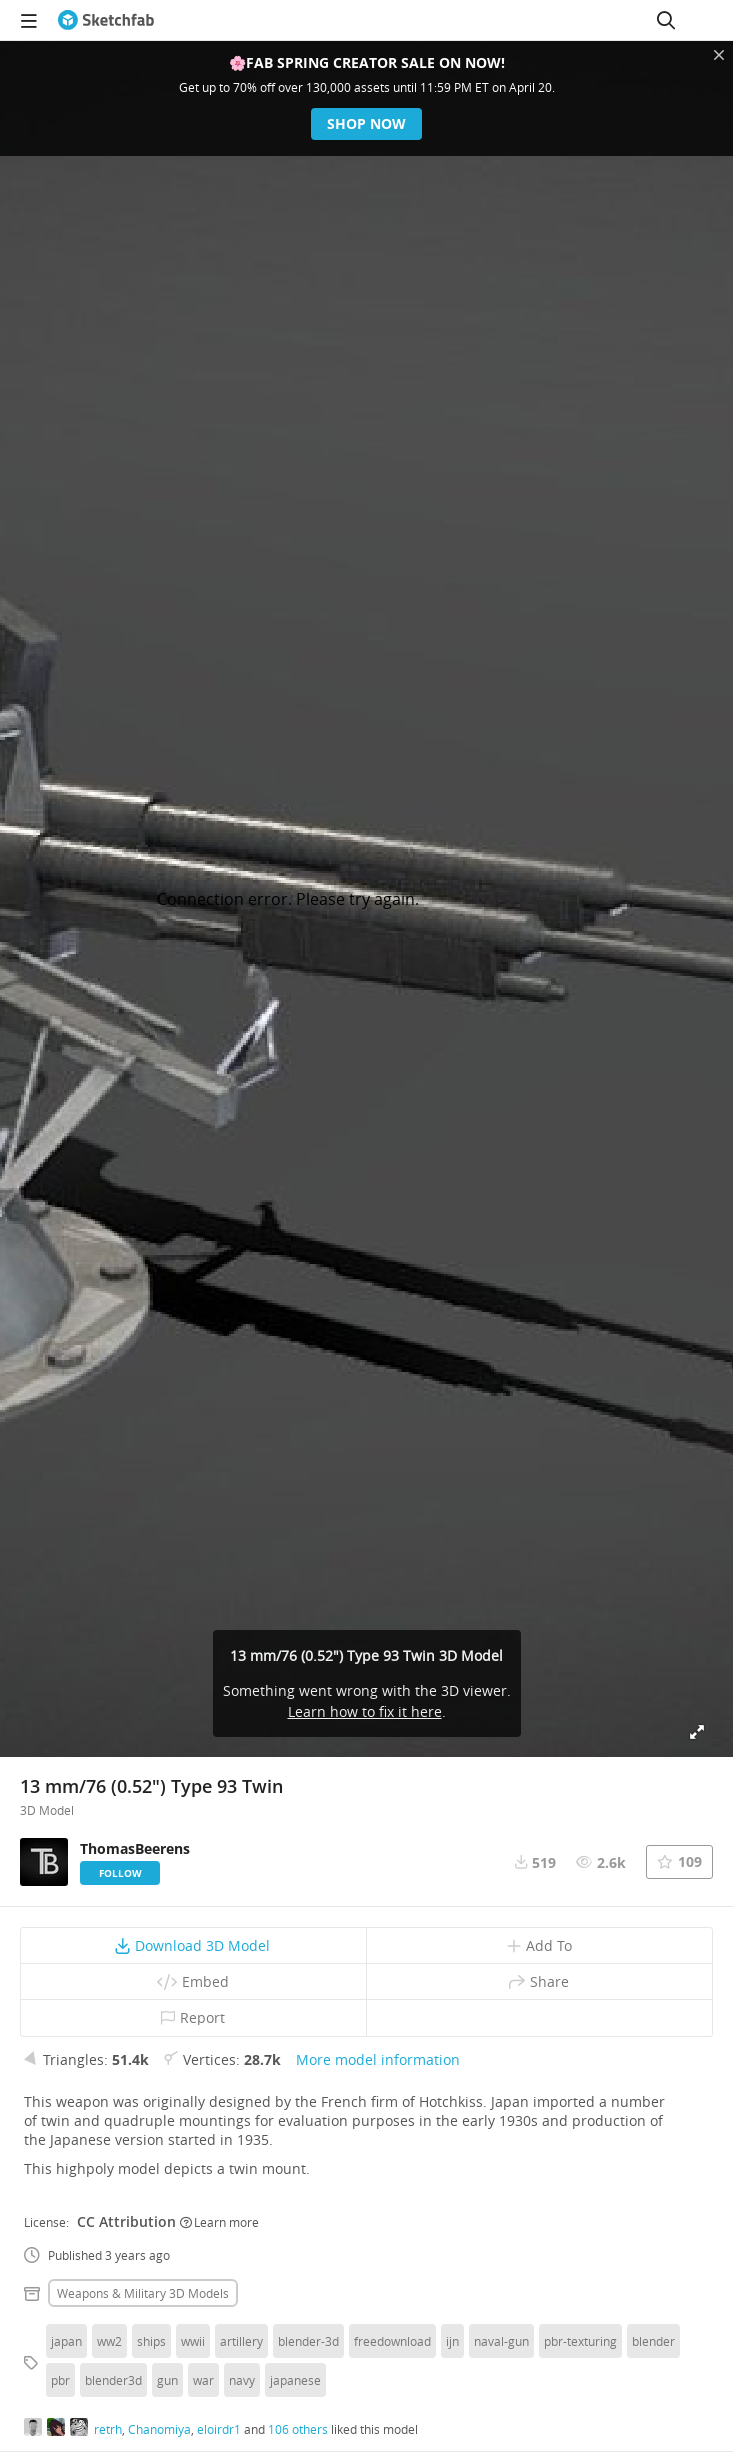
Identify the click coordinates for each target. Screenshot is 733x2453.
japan (66, 2341)
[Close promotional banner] (719, 55)
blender (653, 2341)
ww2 (109, 2341)
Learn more (219, 2222)
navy (242, 2380)
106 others (298, 2429)
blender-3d (308, 2341)
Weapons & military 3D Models (143, 2293)
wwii (193, 2341)
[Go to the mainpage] (106, 20)
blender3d (113, 2380)
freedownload (392, 2341)
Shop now (366, 123)
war (203, 2380)
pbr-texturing (580, 2341)
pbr (60, 2380)
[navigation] (29, 20)
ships (151, 2341)
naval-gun (501, 2341)
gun (167, 2380)
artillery (241, 2341)
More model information (378, 2059)
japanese (295, 2380)
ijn (452, 2341)
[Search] (666, 20)
